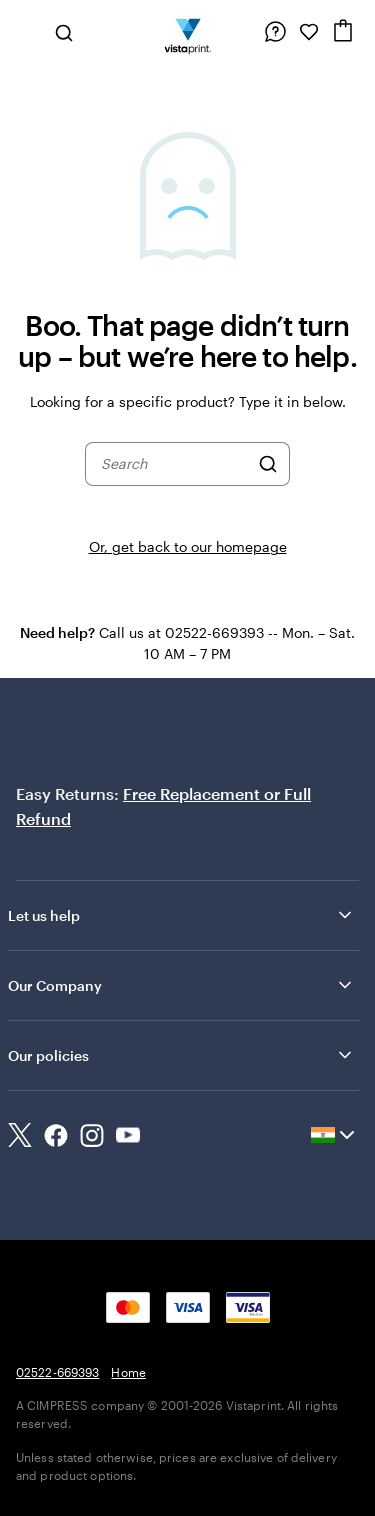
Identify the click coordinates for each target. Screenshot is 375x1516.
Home (128, 1372)
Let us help (181, 915)
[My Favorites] (309, 32)
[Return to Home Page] (187, 32)
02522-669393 (57, 1372)
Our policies (181, 1055)
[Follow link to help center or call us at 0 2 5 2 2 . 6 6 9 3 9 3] (275, 32)
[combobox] (175, 464)
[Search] (268, 464)
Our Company (181, 985)
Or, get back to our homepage (188, 546)
